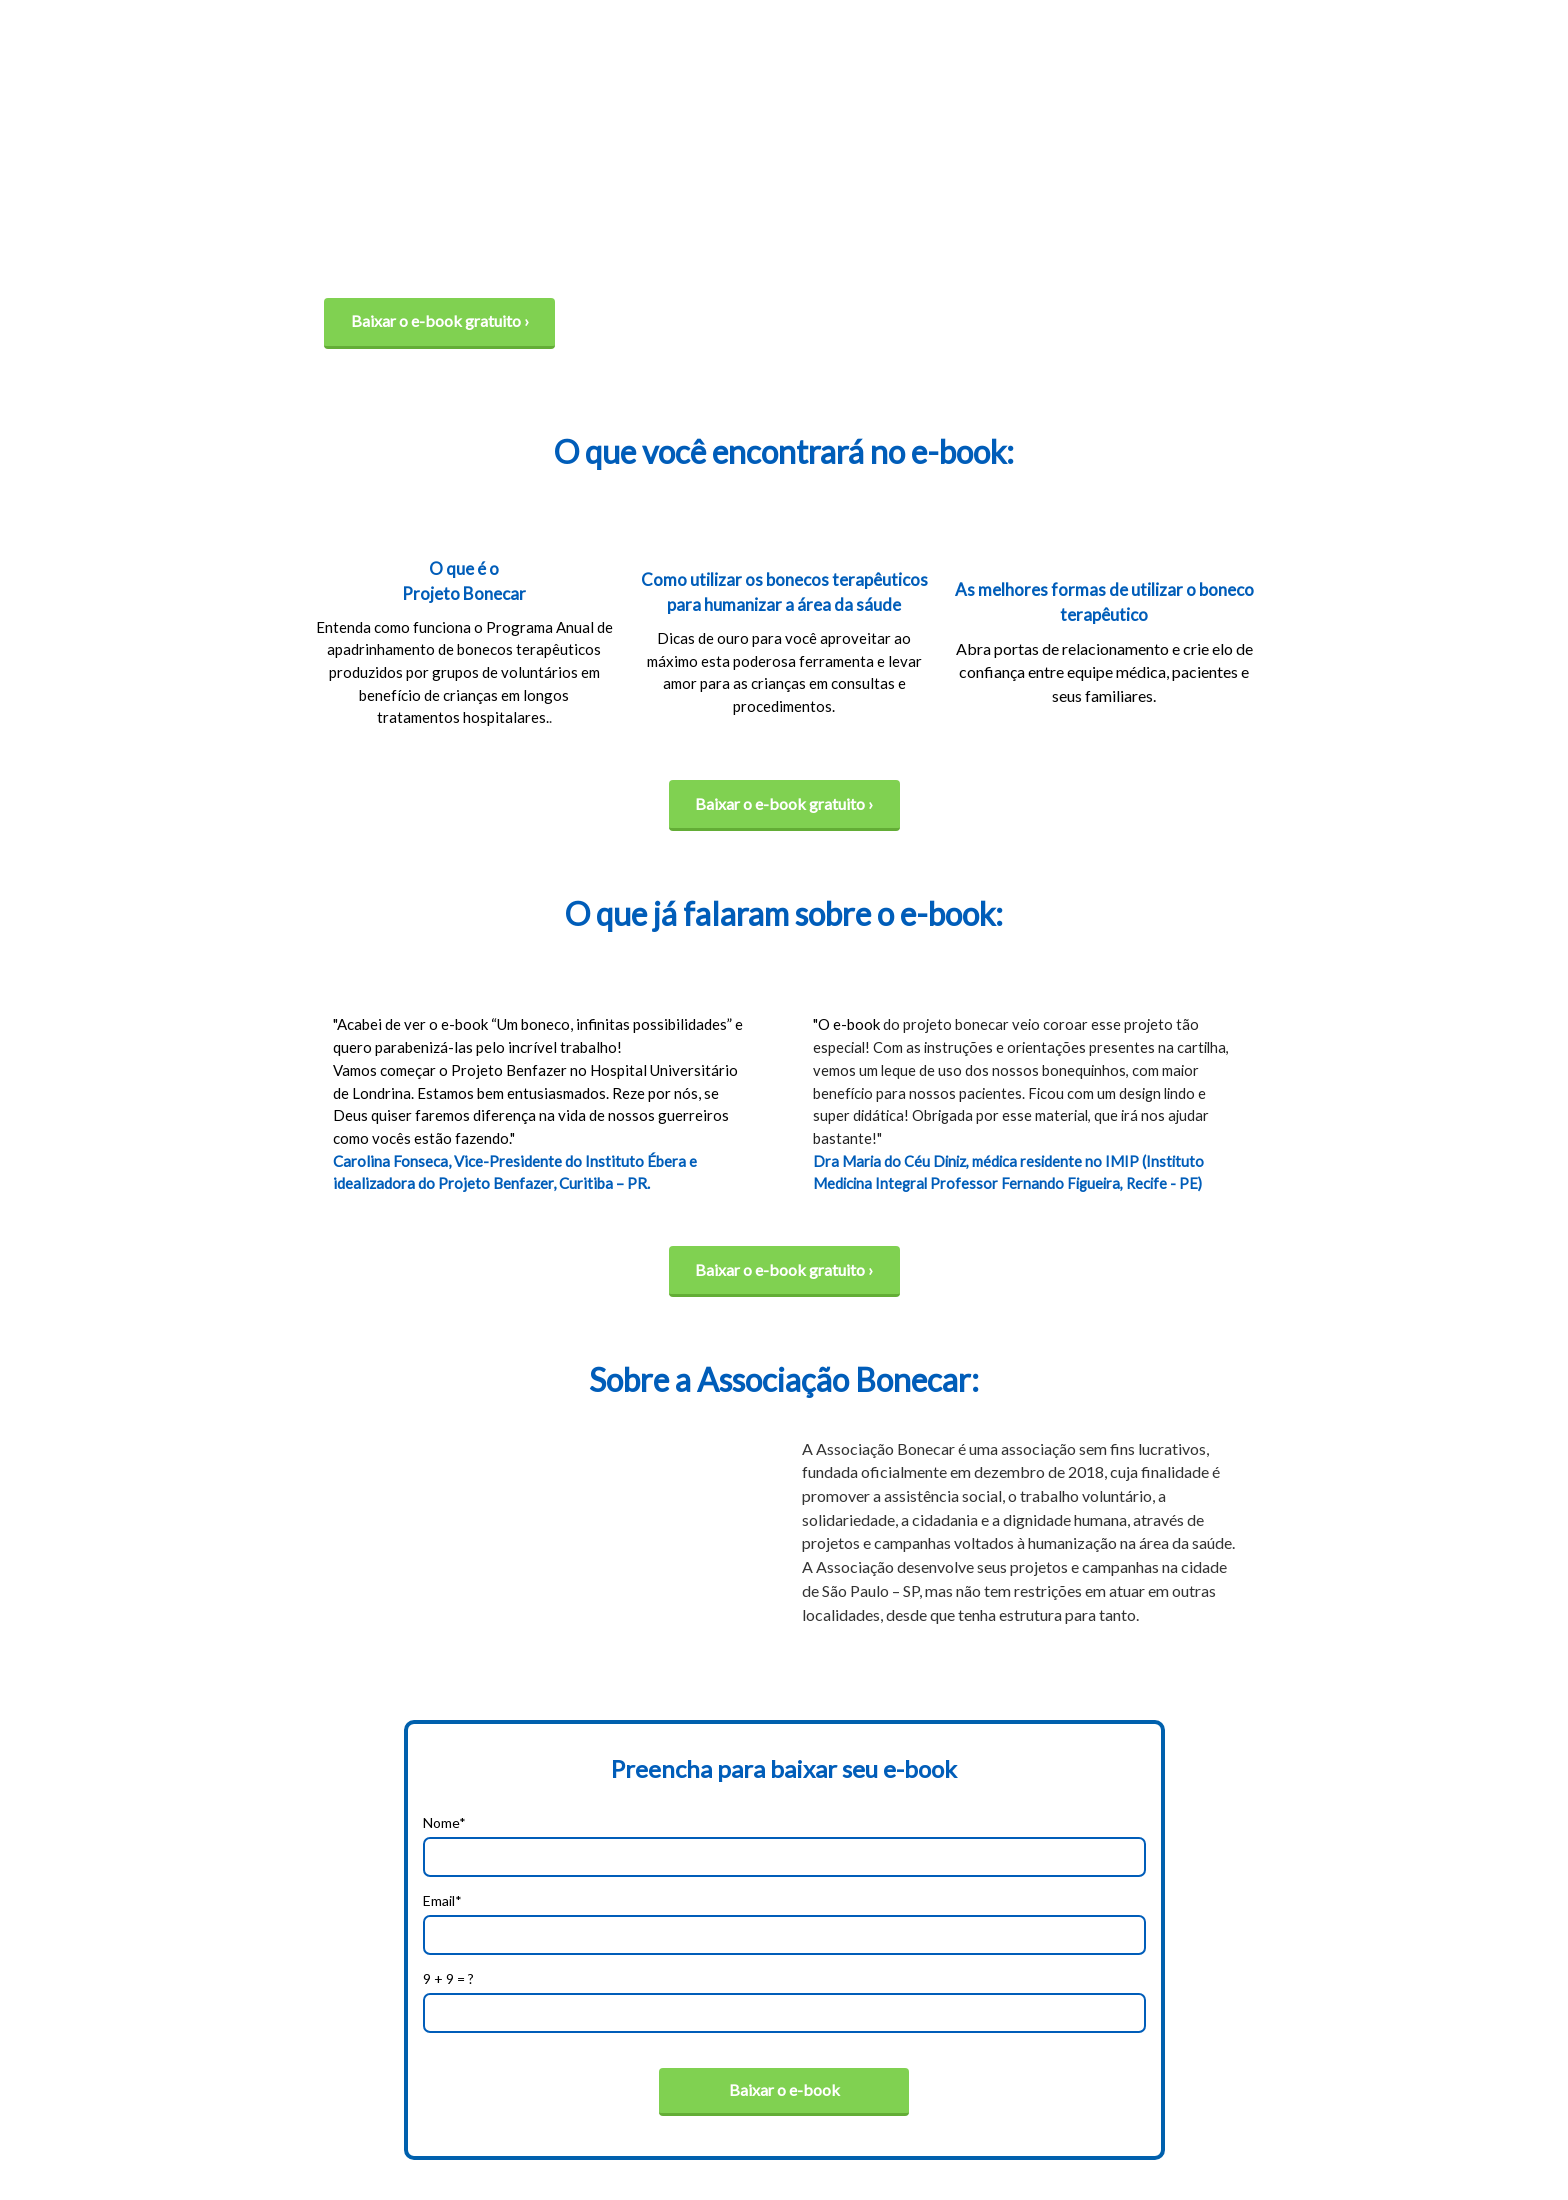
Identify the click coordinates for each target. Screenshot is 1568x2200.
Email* (442, 1900)
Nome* (444, 1822)
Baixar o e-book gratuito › (440, 320)
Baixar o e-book (784, 2089)
